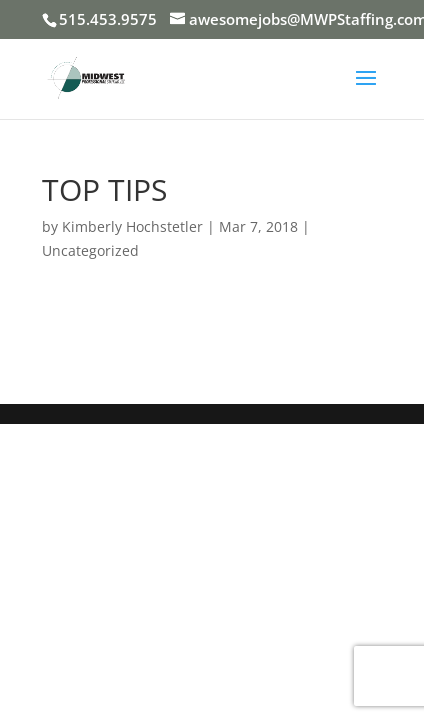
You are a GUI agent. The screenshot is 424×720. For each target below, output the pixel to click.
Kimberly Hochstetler (132, 226)
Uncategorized (90, 250)
